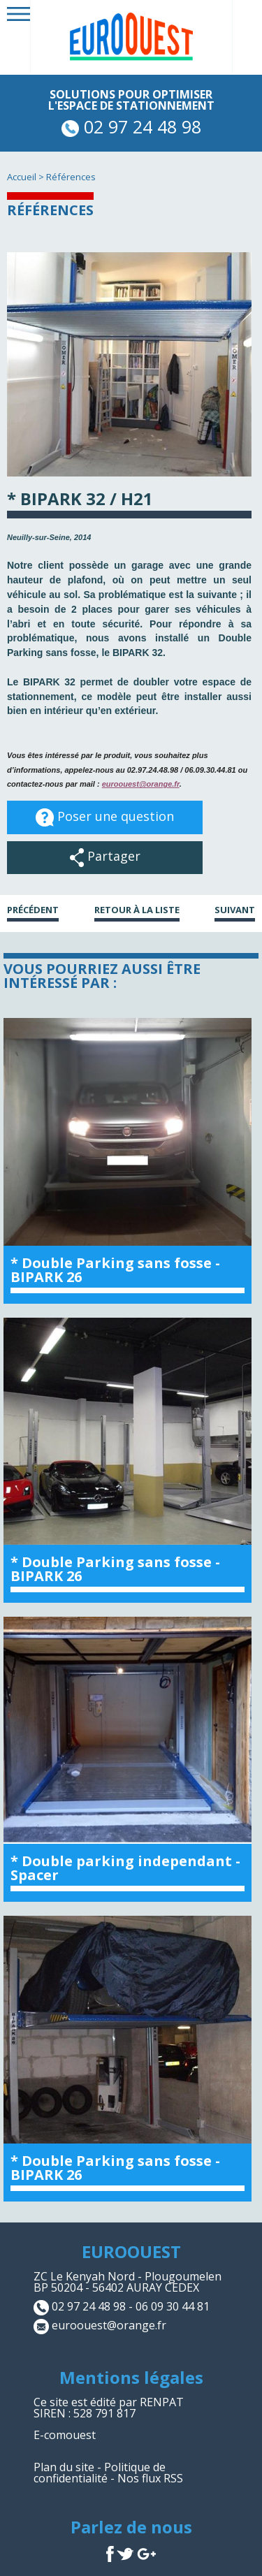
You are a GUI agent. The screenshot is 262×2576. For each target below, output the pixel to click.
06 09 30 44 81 (173, 2306)
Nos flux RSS (150, 2478)
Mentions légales (131, 2377)
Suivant (234, 910)
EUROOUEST (131, 2251)
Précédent (33, 910)
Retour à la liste (137, 910)
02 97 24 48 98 (131, 126)
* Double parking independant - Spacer (125, 1867)
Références (71, 176)
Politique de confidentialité (100, 2472)
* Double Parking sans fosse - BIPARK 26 (115, 1269)
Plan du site (64, 2467)
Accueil (21, 176)
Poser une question (105, 817)
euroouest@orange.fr (141, 784)
